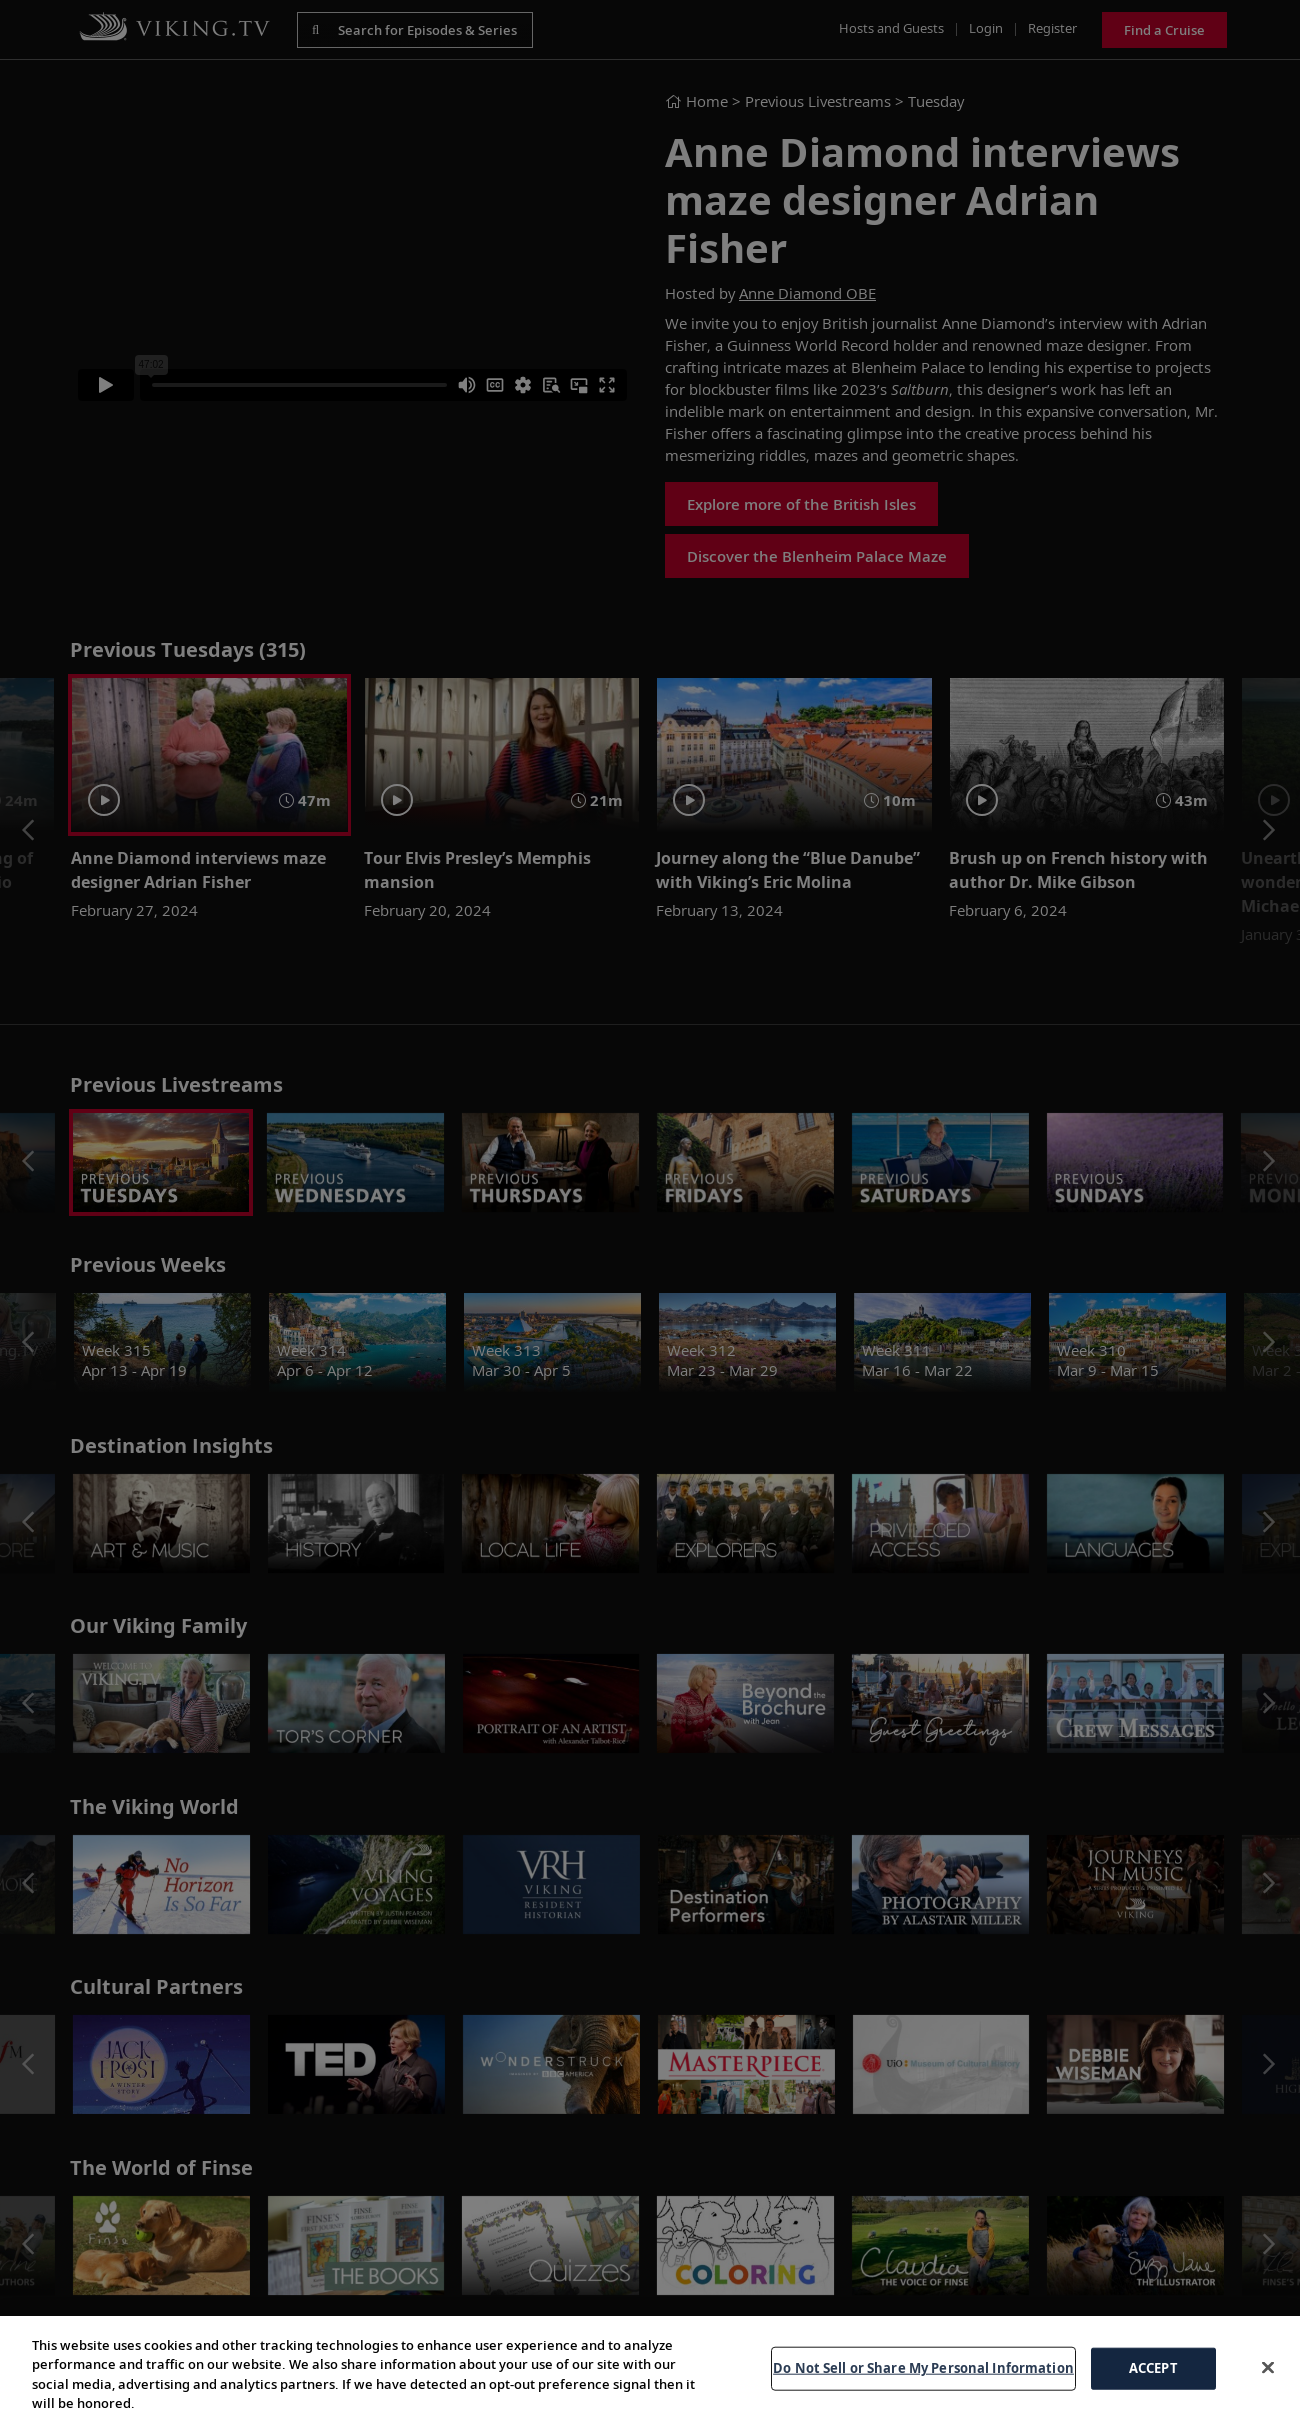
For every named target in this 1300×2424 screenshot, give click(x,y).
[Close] (1268, 2367)
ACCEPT (1153, 2368)
